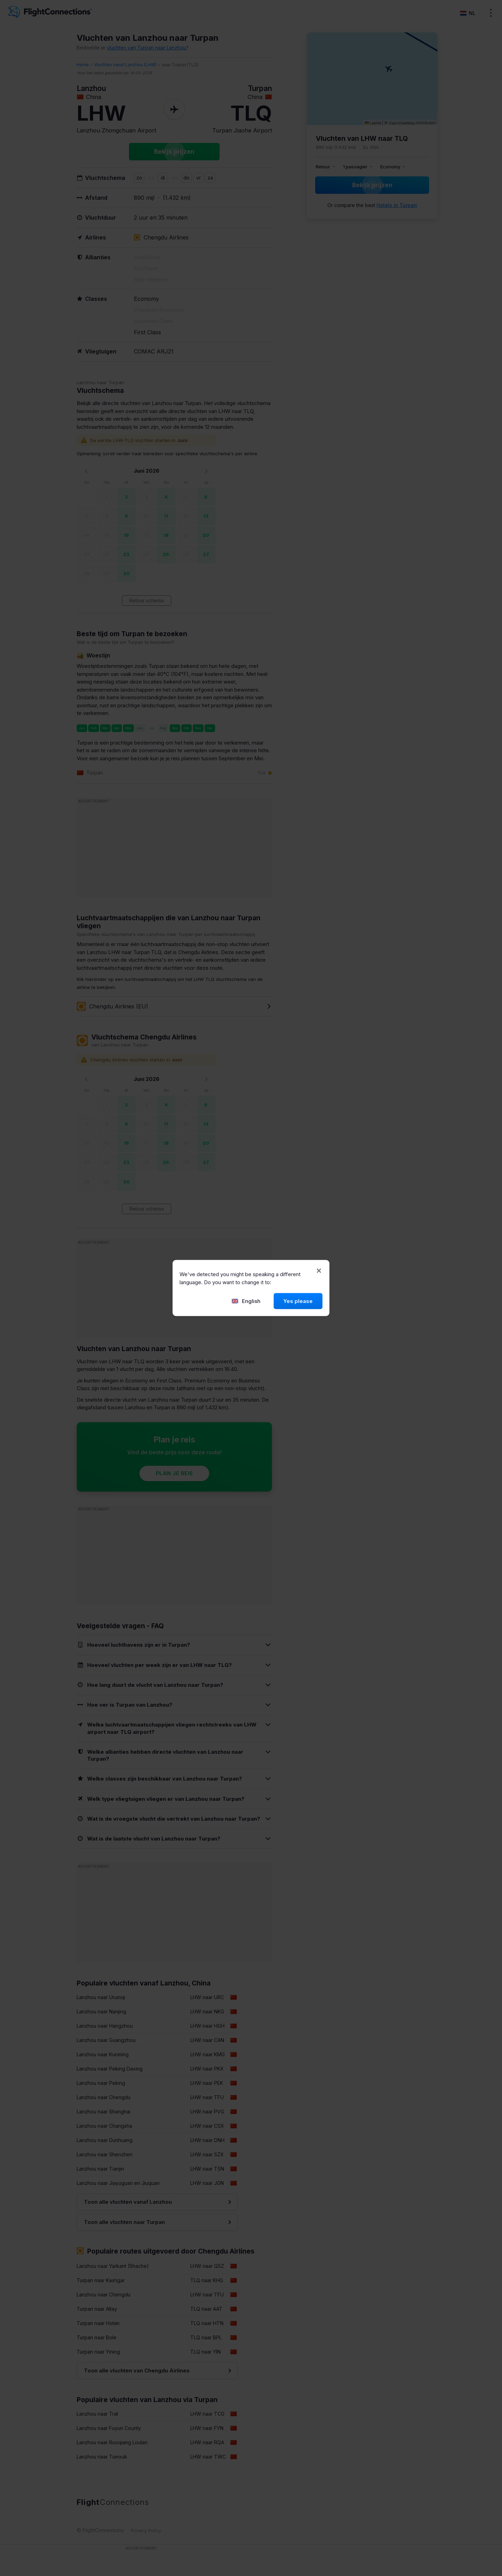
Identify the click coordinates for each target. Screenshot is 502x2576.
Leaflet (373, 123)
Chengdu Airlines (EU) (112, 1006)
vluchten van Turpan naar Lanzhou (146, 48)
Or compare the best (372, 205)
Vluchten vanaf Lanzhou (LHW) (125, 64)
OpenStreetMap (402, 123)
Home (82, 64)
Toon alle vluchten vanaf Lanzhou (128, 2201)
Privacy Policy (146, 2530)
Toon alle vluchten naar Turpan (124, 2222)
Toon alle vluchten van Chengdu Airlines (137, 2370)
